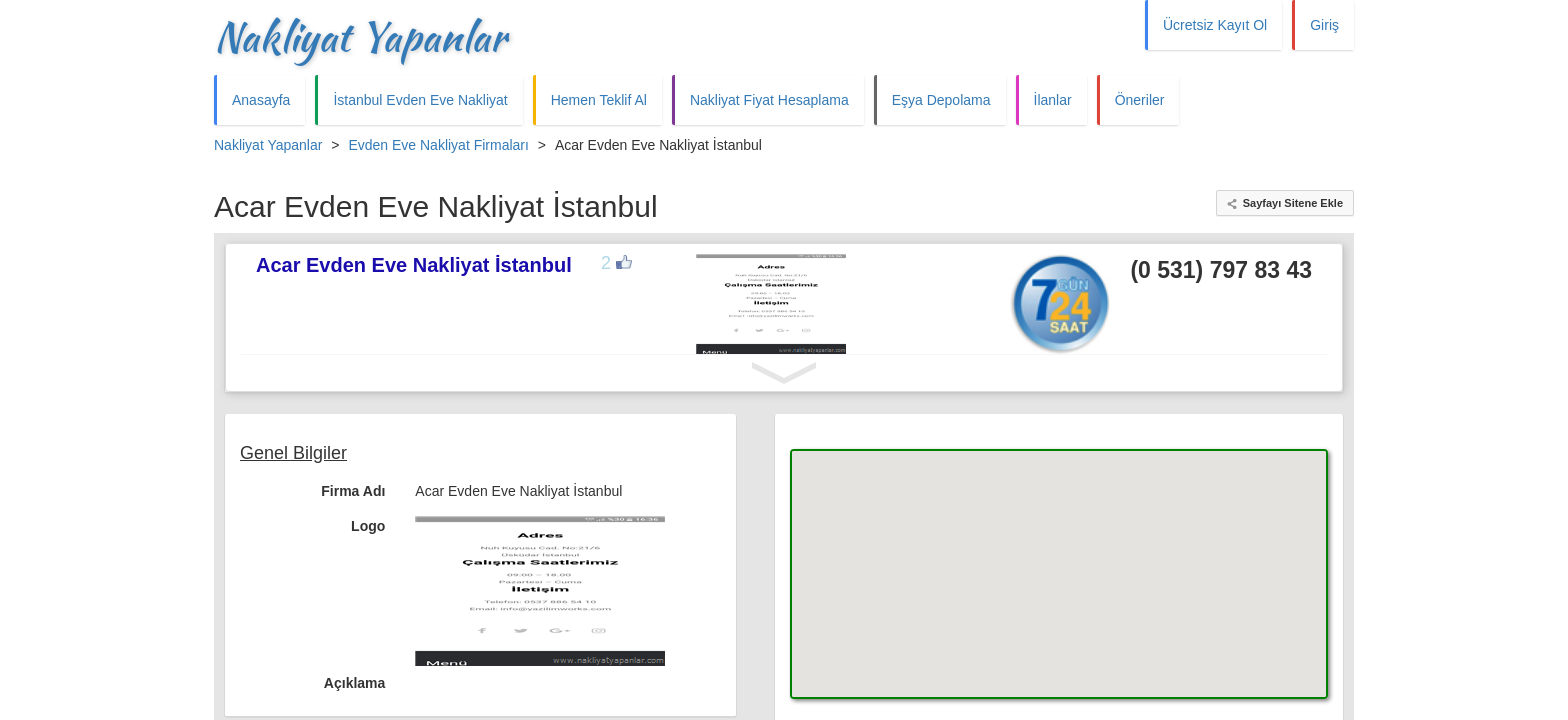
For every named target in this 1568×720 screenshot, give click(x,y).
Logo (368, 526)
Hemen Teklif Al (599, 100)
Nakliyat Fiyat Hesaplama (769, 100)
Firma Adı (353, 491)
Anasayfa (261, 100)
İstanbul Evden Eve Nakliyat (420, 100)
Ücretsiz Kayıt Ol (1215, 25)
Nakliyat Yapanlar (360, 37)
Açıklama (354, 683)
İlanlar (1053, 100)
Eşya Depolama (941, 100)
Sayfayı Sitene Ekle (1293, 203)
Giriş (1324, 25)
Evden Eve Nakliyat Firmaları (438, 145)
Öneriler (1140, 100)
